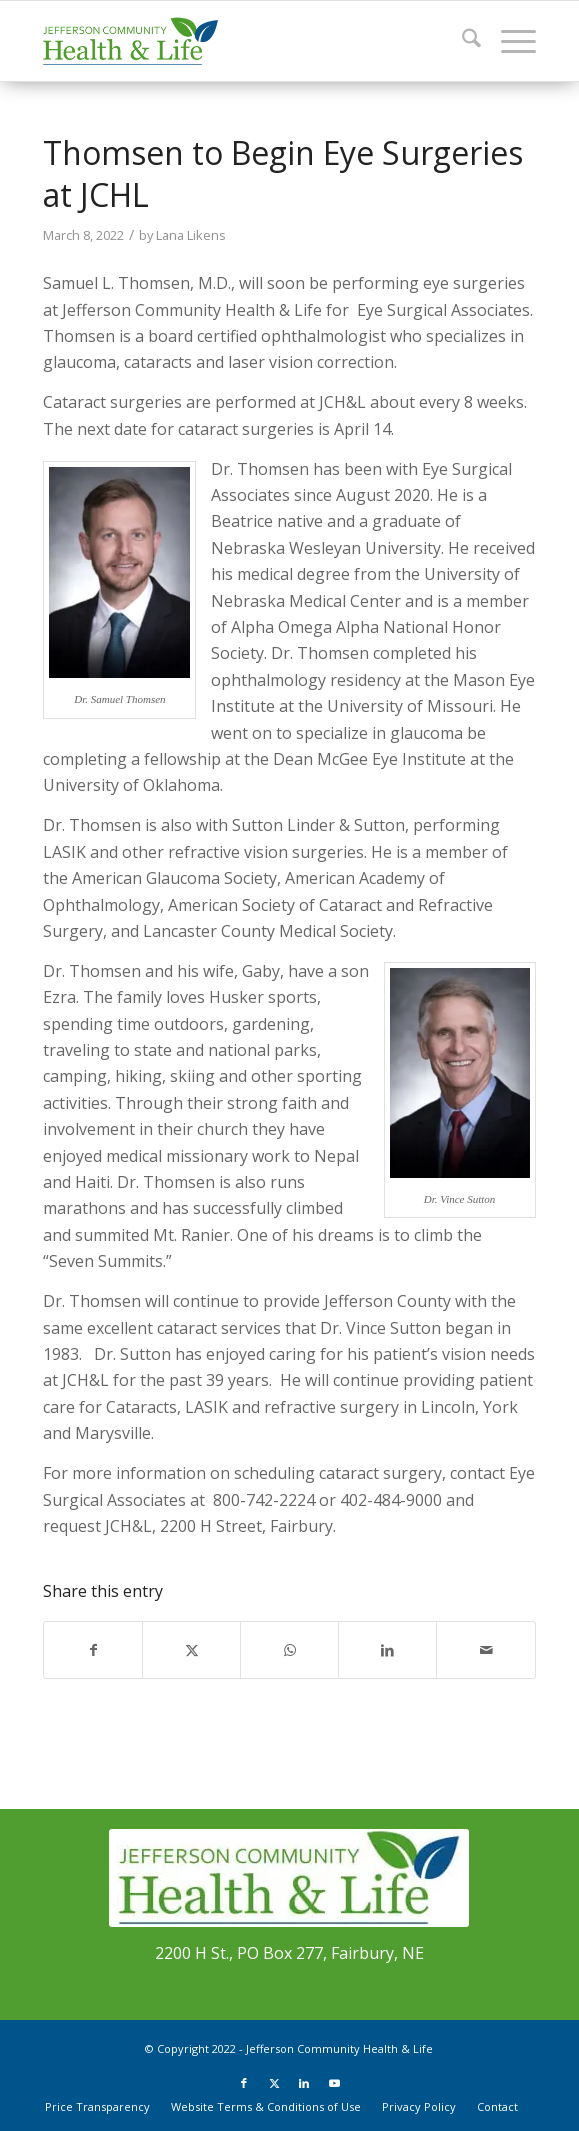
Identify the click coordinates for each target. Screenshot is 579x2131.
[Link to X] (274, 2083)
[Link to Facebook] (244, 2083)
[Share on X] (191, 1650)
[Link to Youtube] (334, 2083)
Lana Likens (191, 235)
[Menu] (508, 41)
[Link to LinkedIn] (304, 2083)
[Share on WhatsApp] (289, 1650)
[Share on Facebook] (93, 1650)
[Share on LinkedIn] (387, 1650)
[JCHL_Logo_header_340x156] (240, 41)
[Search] (461, 41)
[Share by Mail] (485, 1650)
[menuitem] (461, 41)
